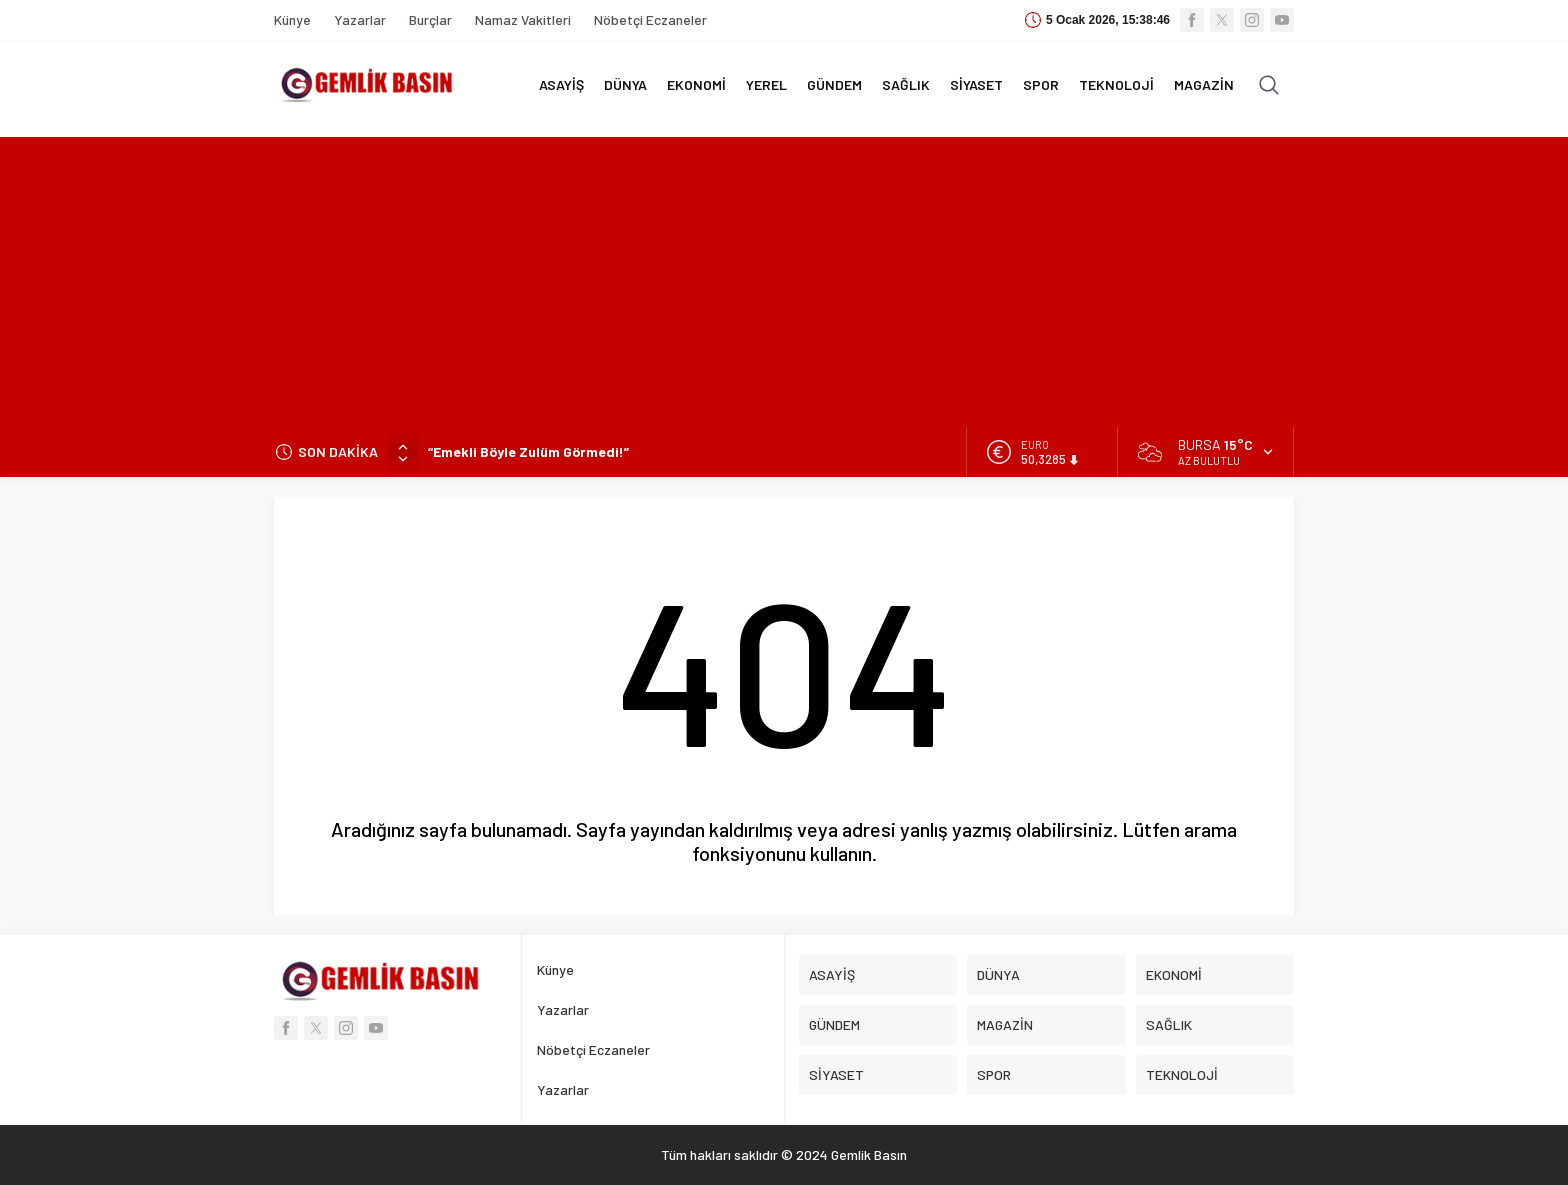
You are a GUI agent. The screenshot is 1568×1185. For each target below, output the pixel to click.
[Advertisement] (784, 277)
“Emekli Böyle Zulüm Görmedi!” (528, 451)
